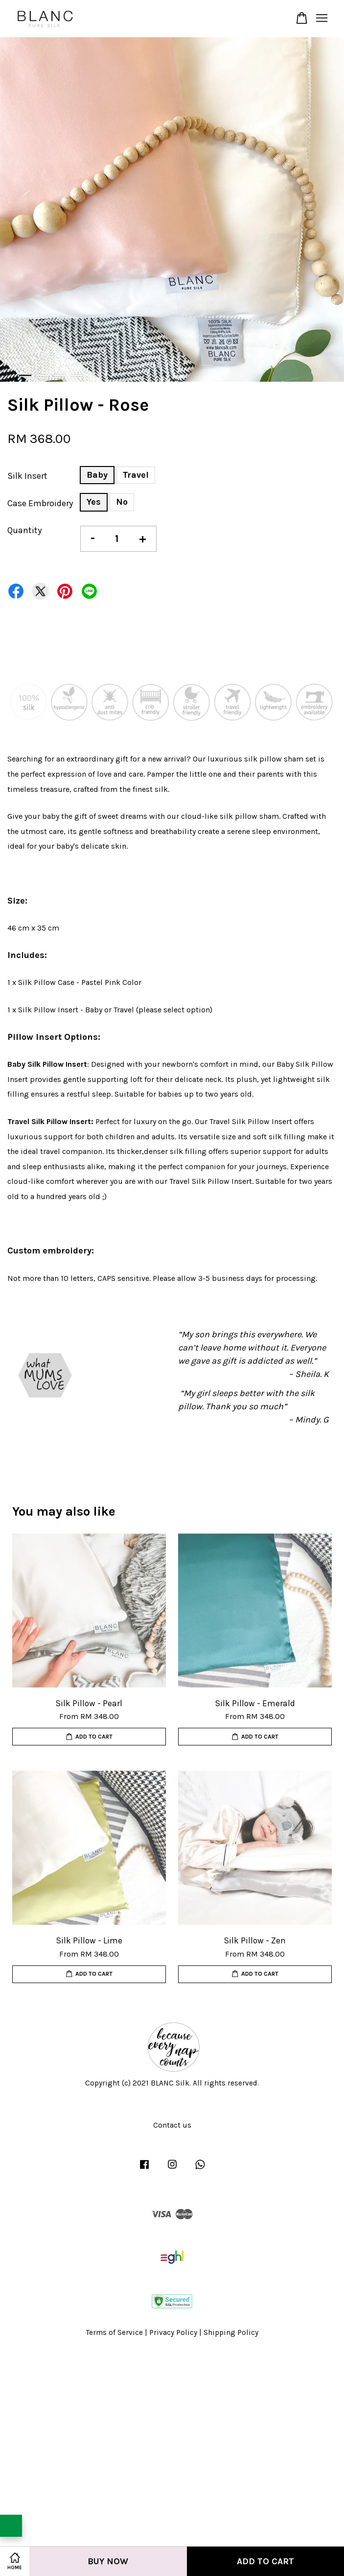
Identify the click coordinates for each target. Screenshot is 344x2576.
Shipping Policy (231, 2332)
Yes (94, 501)
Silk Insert (27, 475)
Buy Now (108, 2561)
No (122, 501)
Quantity (24, 530)
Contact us (172, 2125)
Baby (97, 474)
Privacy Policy (173, 2332)
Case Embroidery (40, 503)
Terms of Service (114, 2332)
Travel (136, 474)
